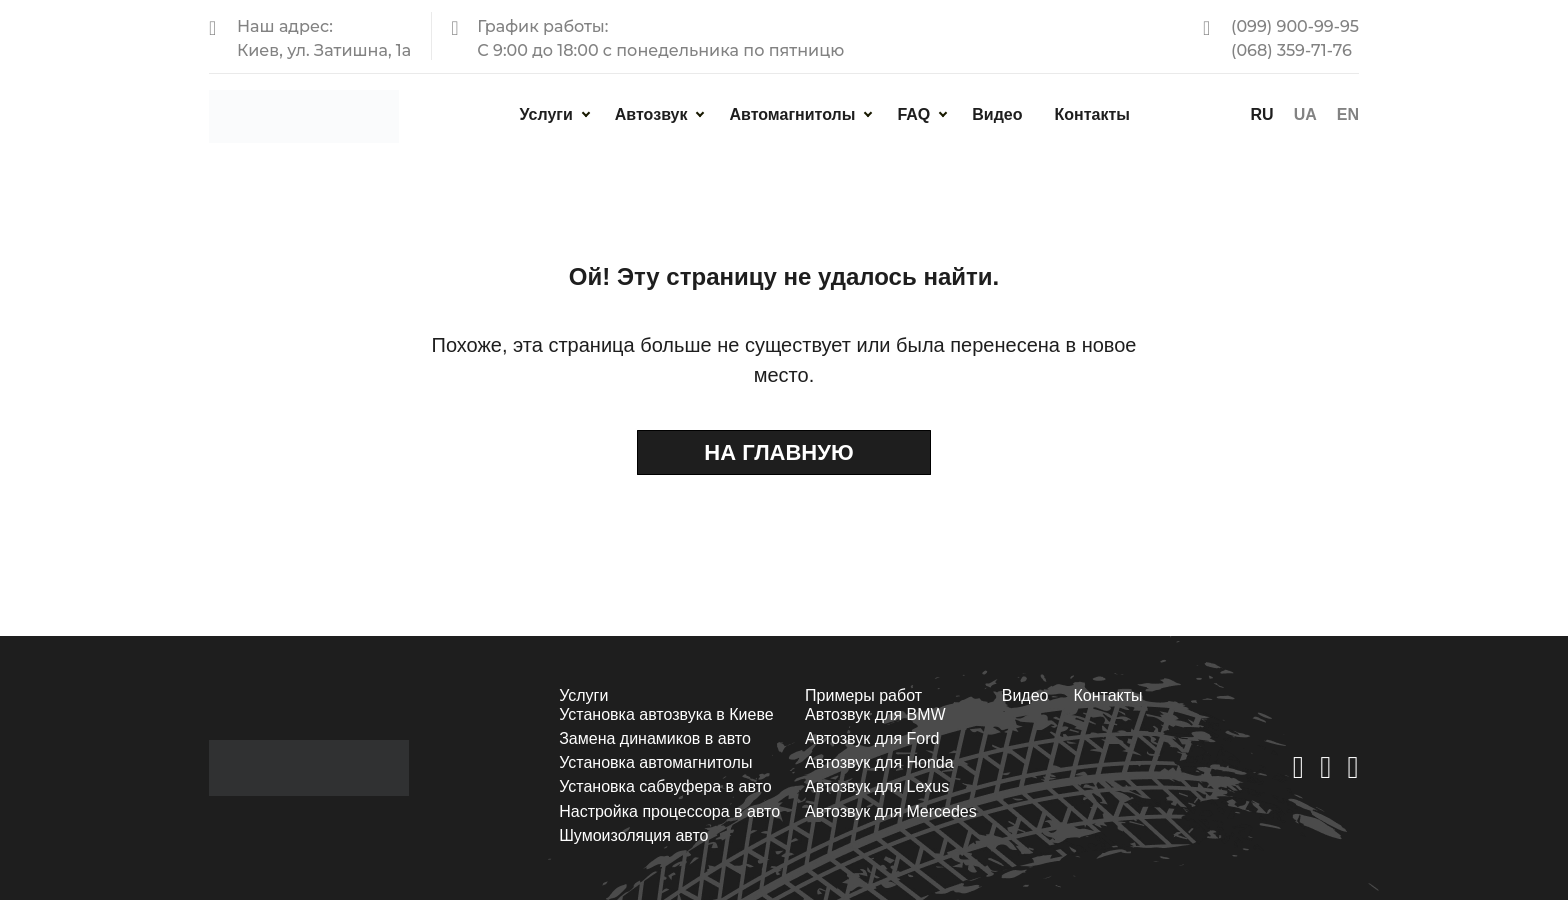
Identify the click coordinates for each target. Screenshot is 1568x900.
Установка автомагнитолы (655, 762)
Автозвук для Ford (872, 738)
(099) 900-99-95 (1295, 26)
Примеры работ (863, 695)
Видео (997, 114)
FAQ (913, 114)
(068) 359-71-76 (1291, 50)
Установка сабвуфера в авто (665, 786)
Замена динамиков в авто (655, 738)
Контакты (1091, 114)
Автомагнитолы (792, 114)
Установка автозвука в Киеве (666, 714)
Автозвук (651, 114)
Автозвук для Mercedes (891, 811)
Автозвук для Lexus (877, 786)
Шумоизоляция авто (633, 835)
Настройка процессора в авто (669, 811)
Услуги (546, 114)
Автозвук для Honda (879, 762)
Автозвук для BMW (875, 714)
